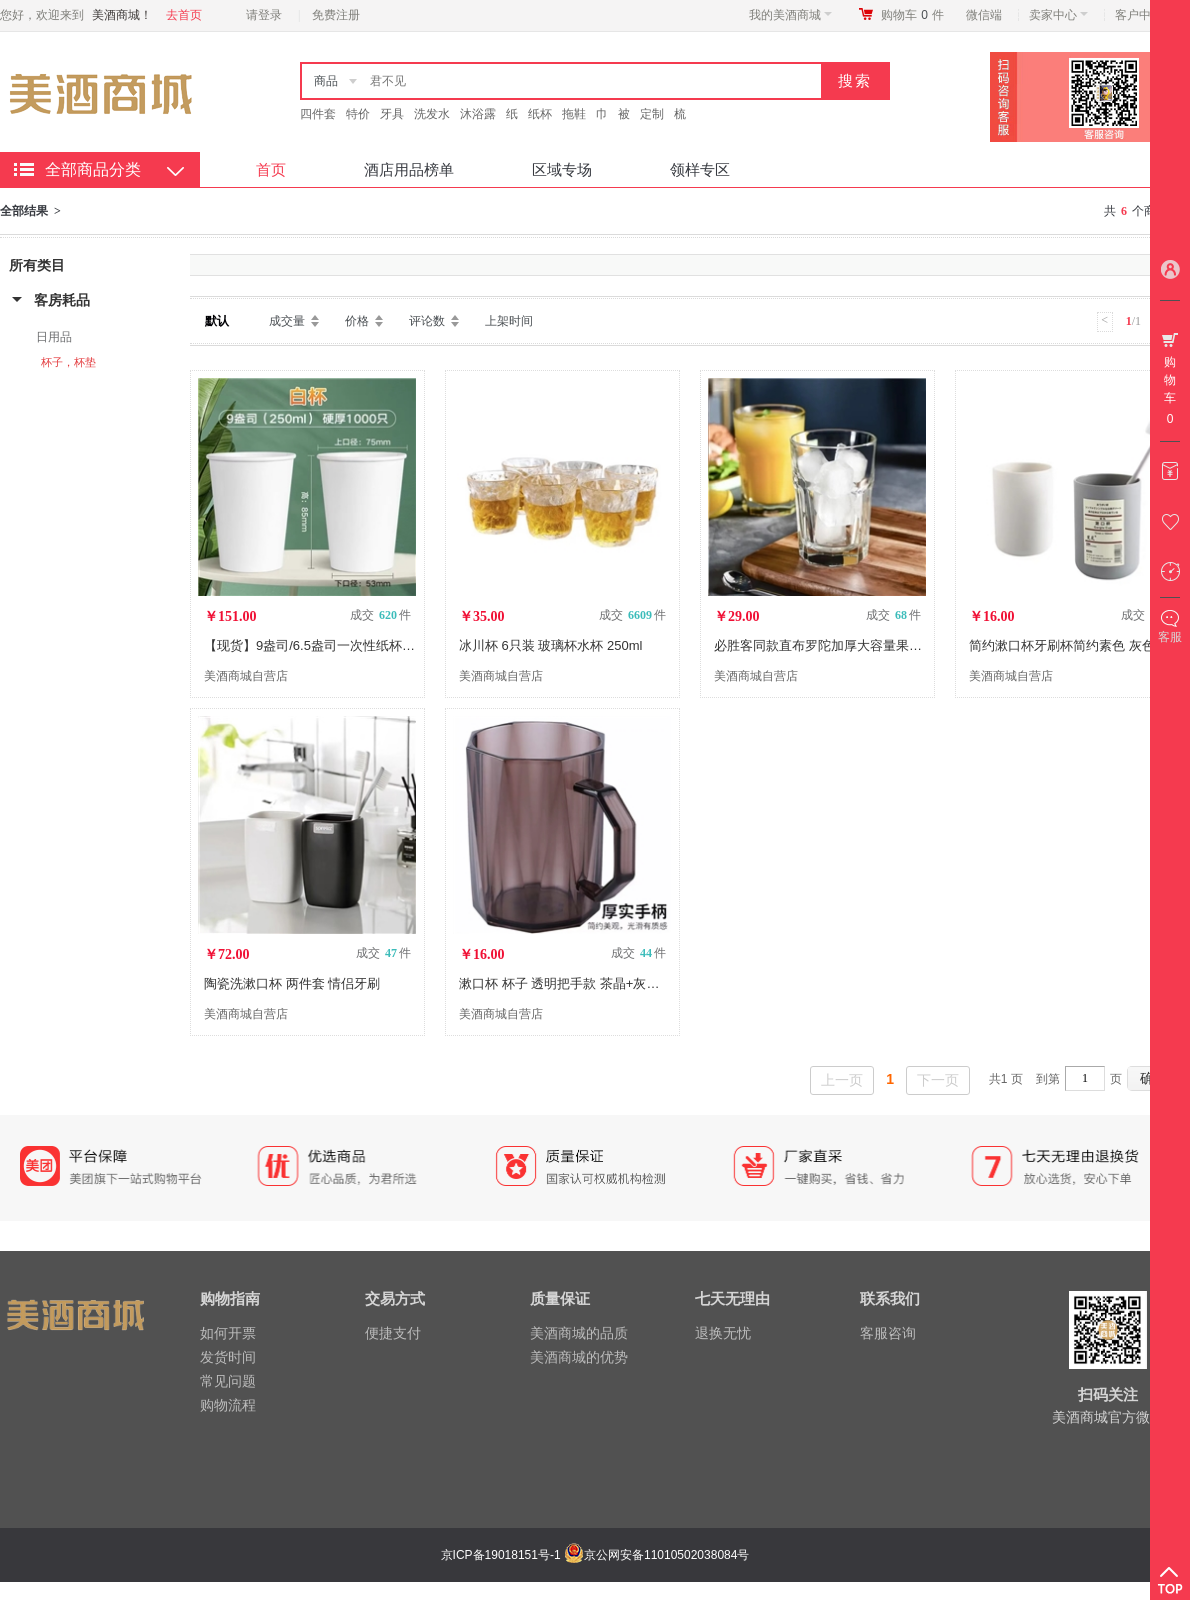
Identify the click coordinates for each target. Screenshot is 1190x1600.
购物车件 (912, 15)
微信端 (984, 15)
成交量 (287, 321)
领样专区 (700, 169)
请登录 (264, 15)
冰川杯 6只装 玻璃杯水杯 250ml (550, 645)
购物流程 (228, 1405)
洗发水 (432, 114)
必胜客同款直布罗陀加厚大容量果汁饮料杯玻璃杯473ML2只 (887, 645)
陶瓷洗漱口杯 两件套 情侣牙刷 (292, 983)
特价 (358, 114)
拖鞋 (574, 114)
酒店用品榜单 (409, 169)
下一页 (938, 1080)
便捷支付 (393, 1333)
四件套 (318, 114)
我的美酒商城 (790, 15)
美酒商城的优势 (579, 1357)
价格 (357, 321)
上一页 (842, 1080)
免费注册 (336, 15)
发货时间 (228, 1357)
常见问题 (228, 1381)
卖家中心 (1058, 15)
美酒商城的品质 (579, 1333)
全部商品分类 (93, 169)
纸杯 (540, 114)
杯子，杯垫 (68, 362)
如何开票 (228, 1333)
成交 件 (380, 615)
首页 (271, 169)
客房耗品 (62, 300)
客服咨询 (888, 1333)
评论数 (427, 321)
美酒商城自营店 (246, 676)
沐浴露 (478, 114)
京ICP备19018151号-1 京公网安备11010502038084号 (593, 1555)
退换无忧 (723, 1333)
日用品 (54, 337)
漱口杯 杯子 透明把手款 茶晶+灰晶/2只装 (577, 983)
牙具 (392, 114)
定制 (652, 114)
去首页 (184, 15)
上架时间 (509, 321)
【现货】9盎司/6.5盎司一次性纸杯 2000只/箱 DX (345, 645)
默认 (217, 321)
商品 (326, 81)
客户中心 (1144, 15)
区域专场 (562, 169)
